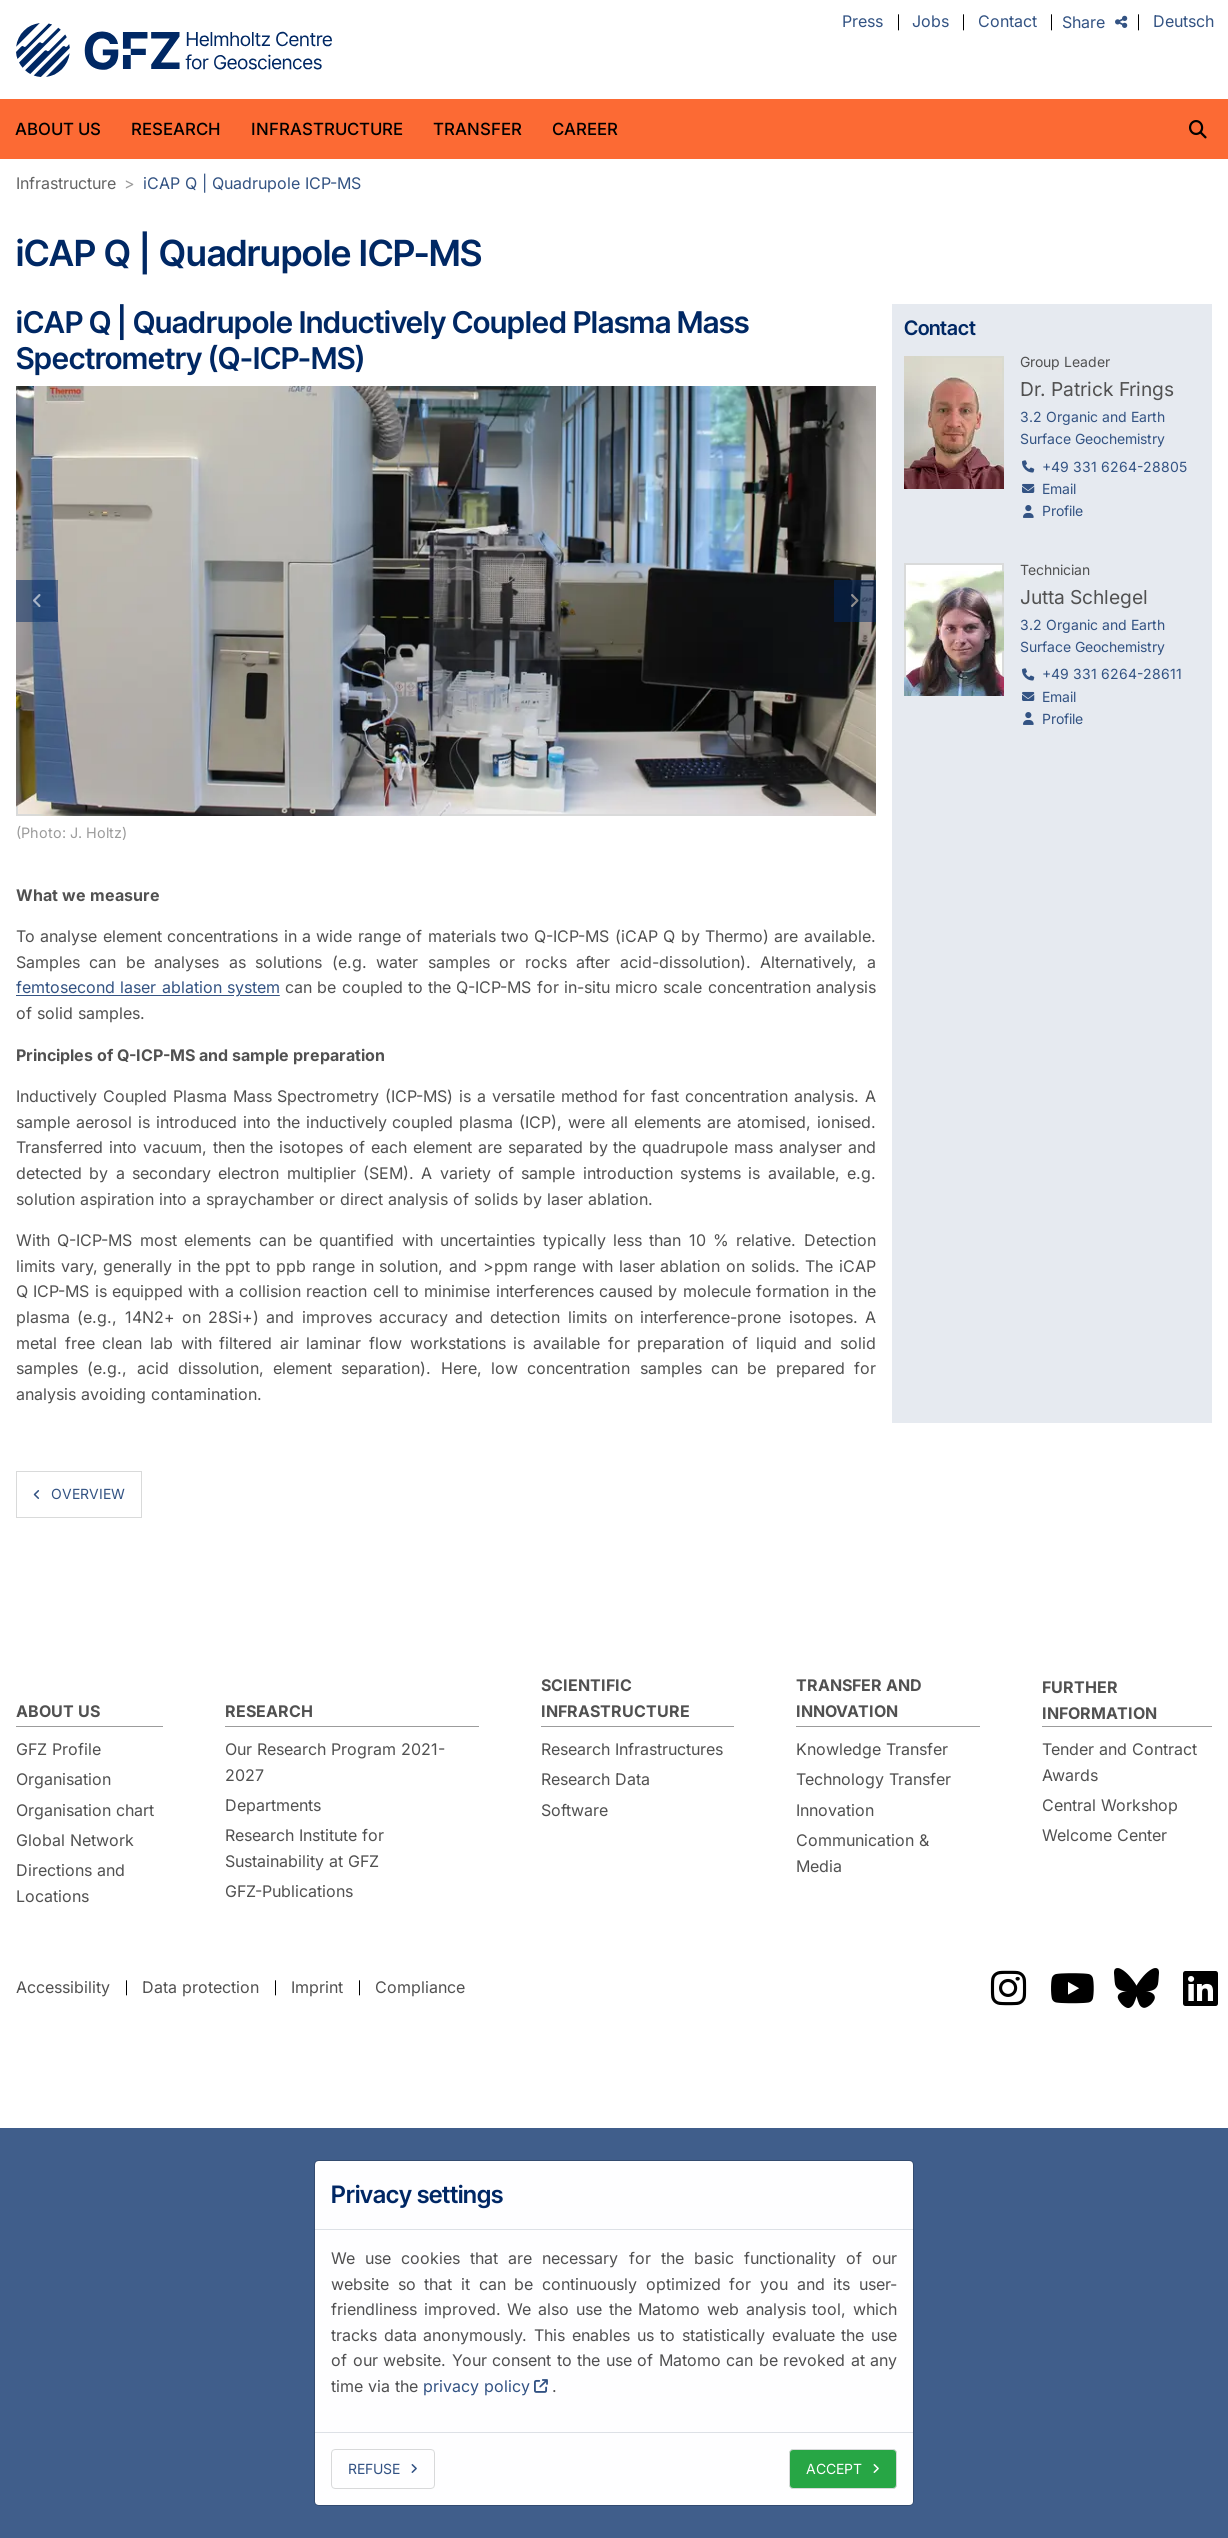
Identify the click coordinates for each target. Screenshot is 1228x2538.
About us (58, 129)
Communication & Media (862, 1853)
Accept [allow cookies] (834, 2468)
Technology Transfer (873, 1779)
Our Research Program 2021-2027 (335, 1762)
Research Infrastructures (632, 1749)
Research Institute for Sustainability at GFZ (304, 1848)
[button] (80, 601)
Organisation (63, 1779)
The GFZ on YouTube (1072, 1988)
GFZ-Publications (289, 1891)
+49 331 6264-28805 (1114, 466)
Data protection (200, 1987)
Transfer (477, 129)
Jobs (930, 22)
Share (1083, 22)
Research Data (595, 1779)
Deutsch (1183, 22)
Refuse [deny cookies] (374, 2468)
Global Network (75, 1840)
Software (574, 1810)
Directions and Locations (70, 1883)
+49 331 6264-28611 (1112, 673)
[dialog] (614, 2333)
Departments (273, 1805)
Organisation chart (85, 1810)
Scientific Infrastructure (615, 1698)
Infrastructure (327, 129)
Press (862, 22)
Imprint (317, 1987)
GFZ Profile (58, 1749)
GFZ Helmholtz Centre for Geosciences (174, 50)
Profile (1062, 510)
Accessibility (63, 1987)
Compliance (420, 1987)
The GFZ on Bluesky (1136, 1988)
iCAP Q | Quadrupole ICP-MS (252, 183)
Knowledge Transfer (872, 1749)
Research (176, 129)
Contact (1007, 22)
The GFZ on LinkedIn (1200, 1988)
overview (88, 1493)
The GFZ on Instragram (1008, 1988)
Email (1059, 488)
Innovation (835, 1810)
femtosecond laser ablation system (148, 987)
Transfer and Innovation (859, 1698)
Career (585, 129)
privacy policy (476, 2386)
